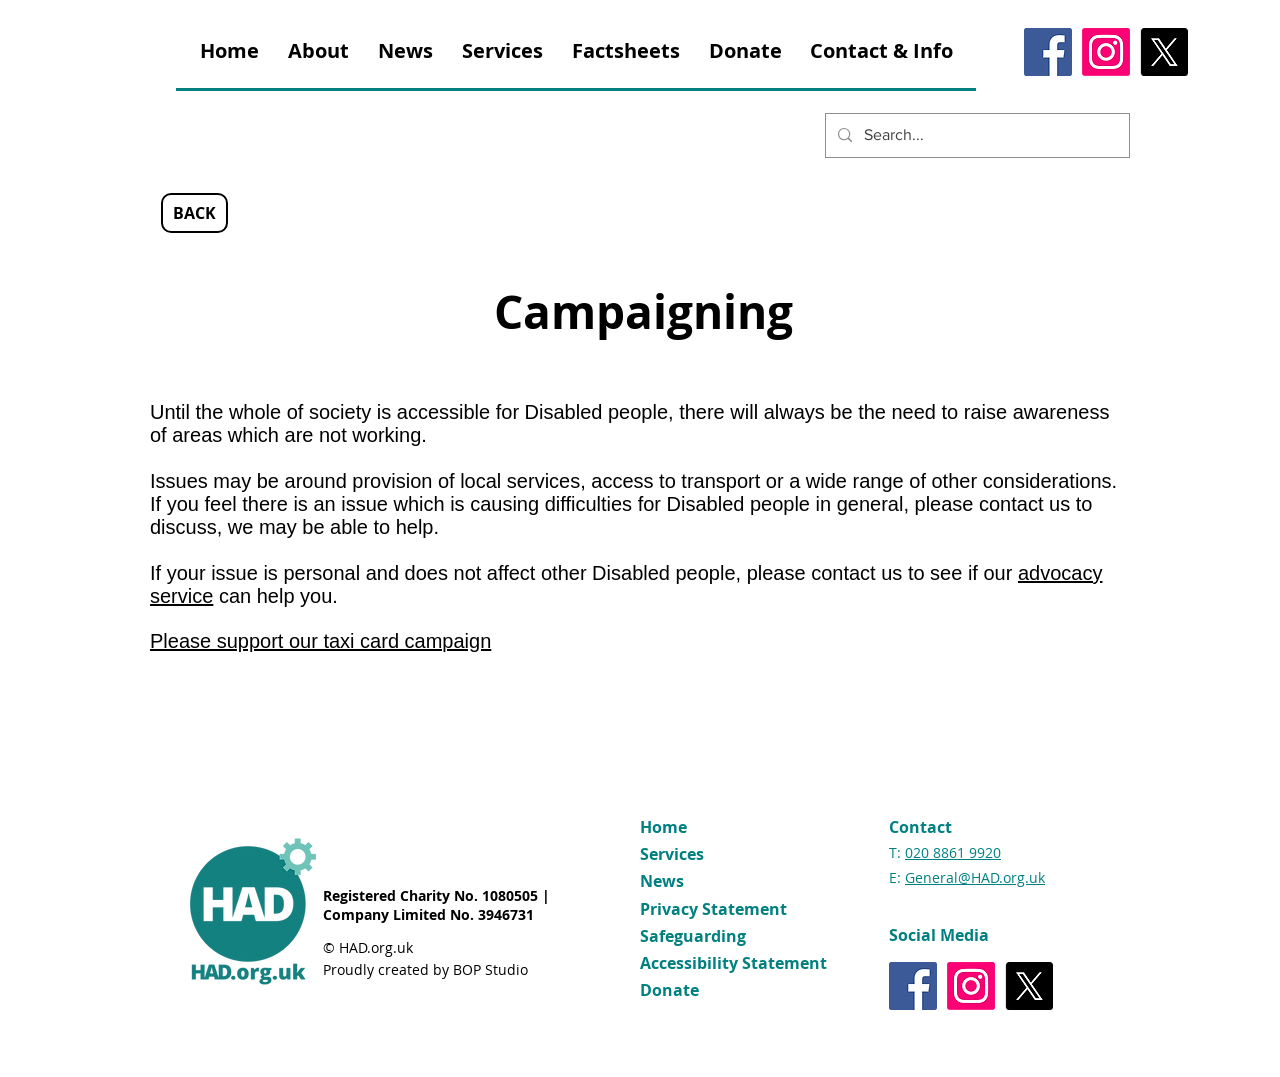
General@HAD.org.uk (975, 877)
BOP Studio (490, 969)
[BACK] (194, 213)
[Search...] (975, 135)
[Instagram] (1106, 52)
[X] (1164, 52)
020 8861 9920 (953, 852)
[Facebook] (1048, 52)
